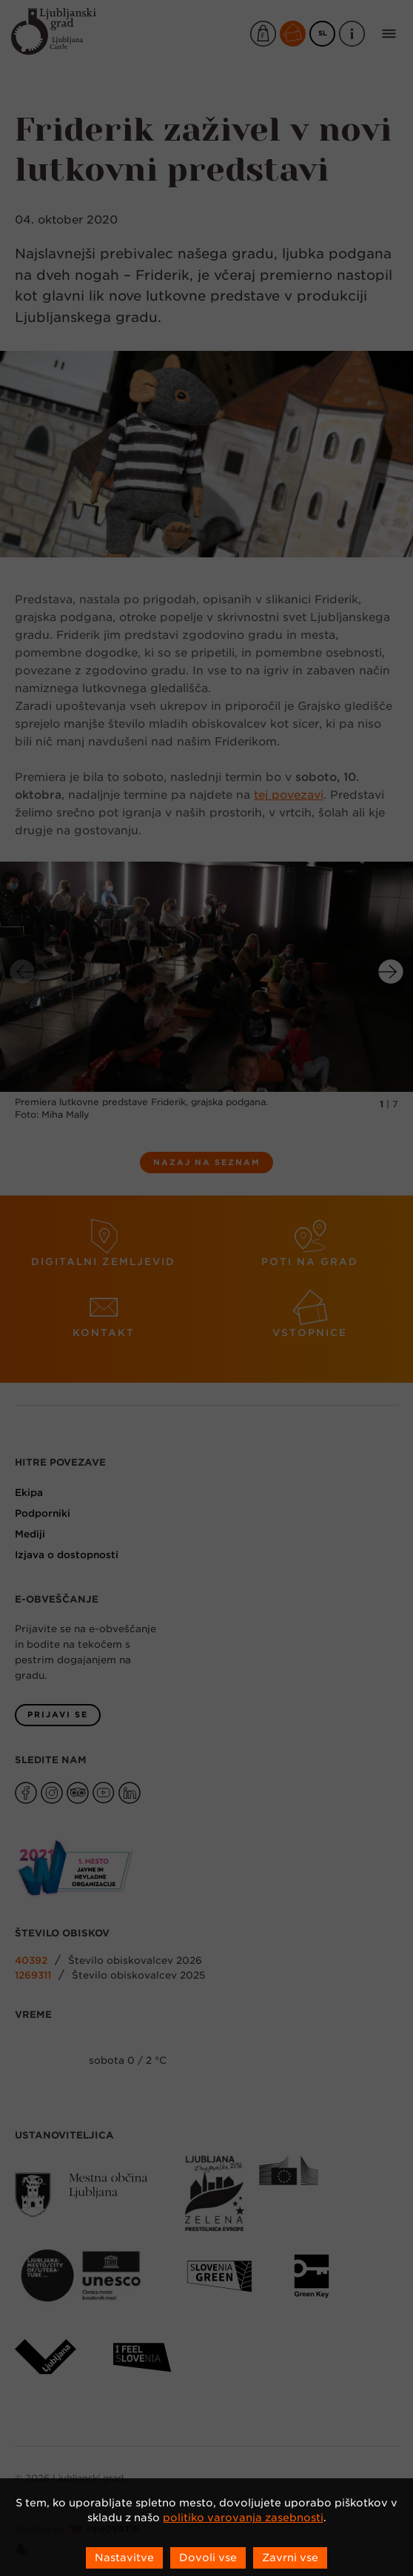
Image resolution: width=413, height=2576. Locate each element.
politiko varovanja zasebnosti (243, 2517)
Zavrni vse (290, 2557)
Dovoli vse (208, 2557)
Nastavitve (124, 2557)
